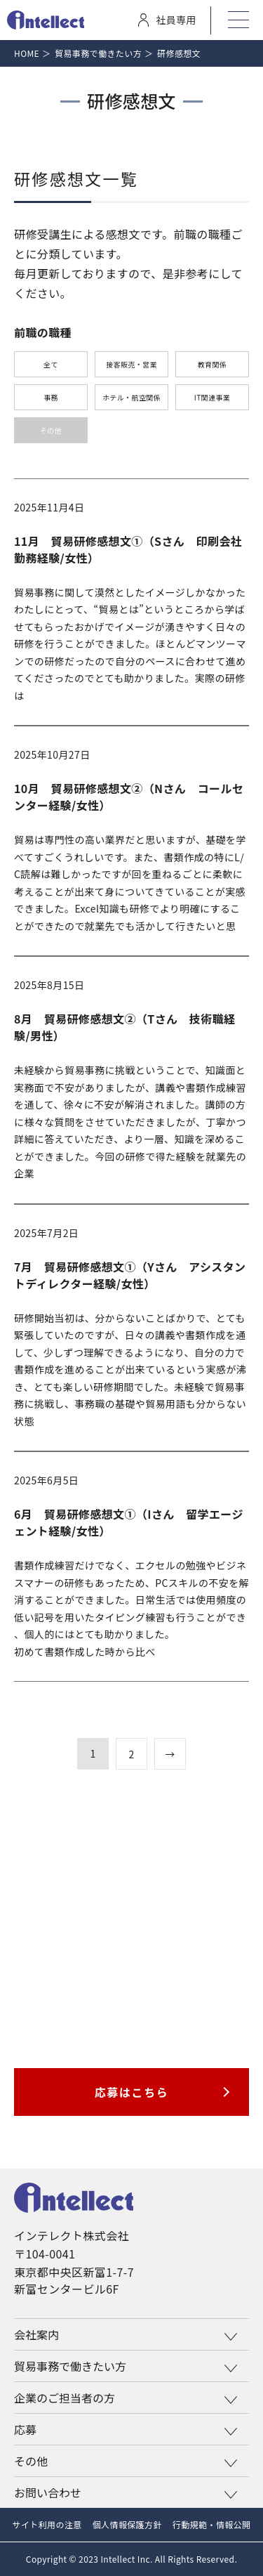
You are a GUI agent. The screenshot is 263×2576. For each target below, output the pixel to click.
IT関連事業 (212, 397)
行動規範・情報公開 (212, 2524)
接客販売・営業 (131, 364)
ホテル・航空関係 (131, 397)
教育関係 (212, 364)
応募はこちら (132, 2092)
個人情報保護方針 (127, 2524)
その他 (51, 430)
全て (50, 364)
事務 (50, 397)
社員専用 (167, 20)
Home (26, 53)
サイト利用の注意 (46, 2524)
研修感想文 (179, 53)
